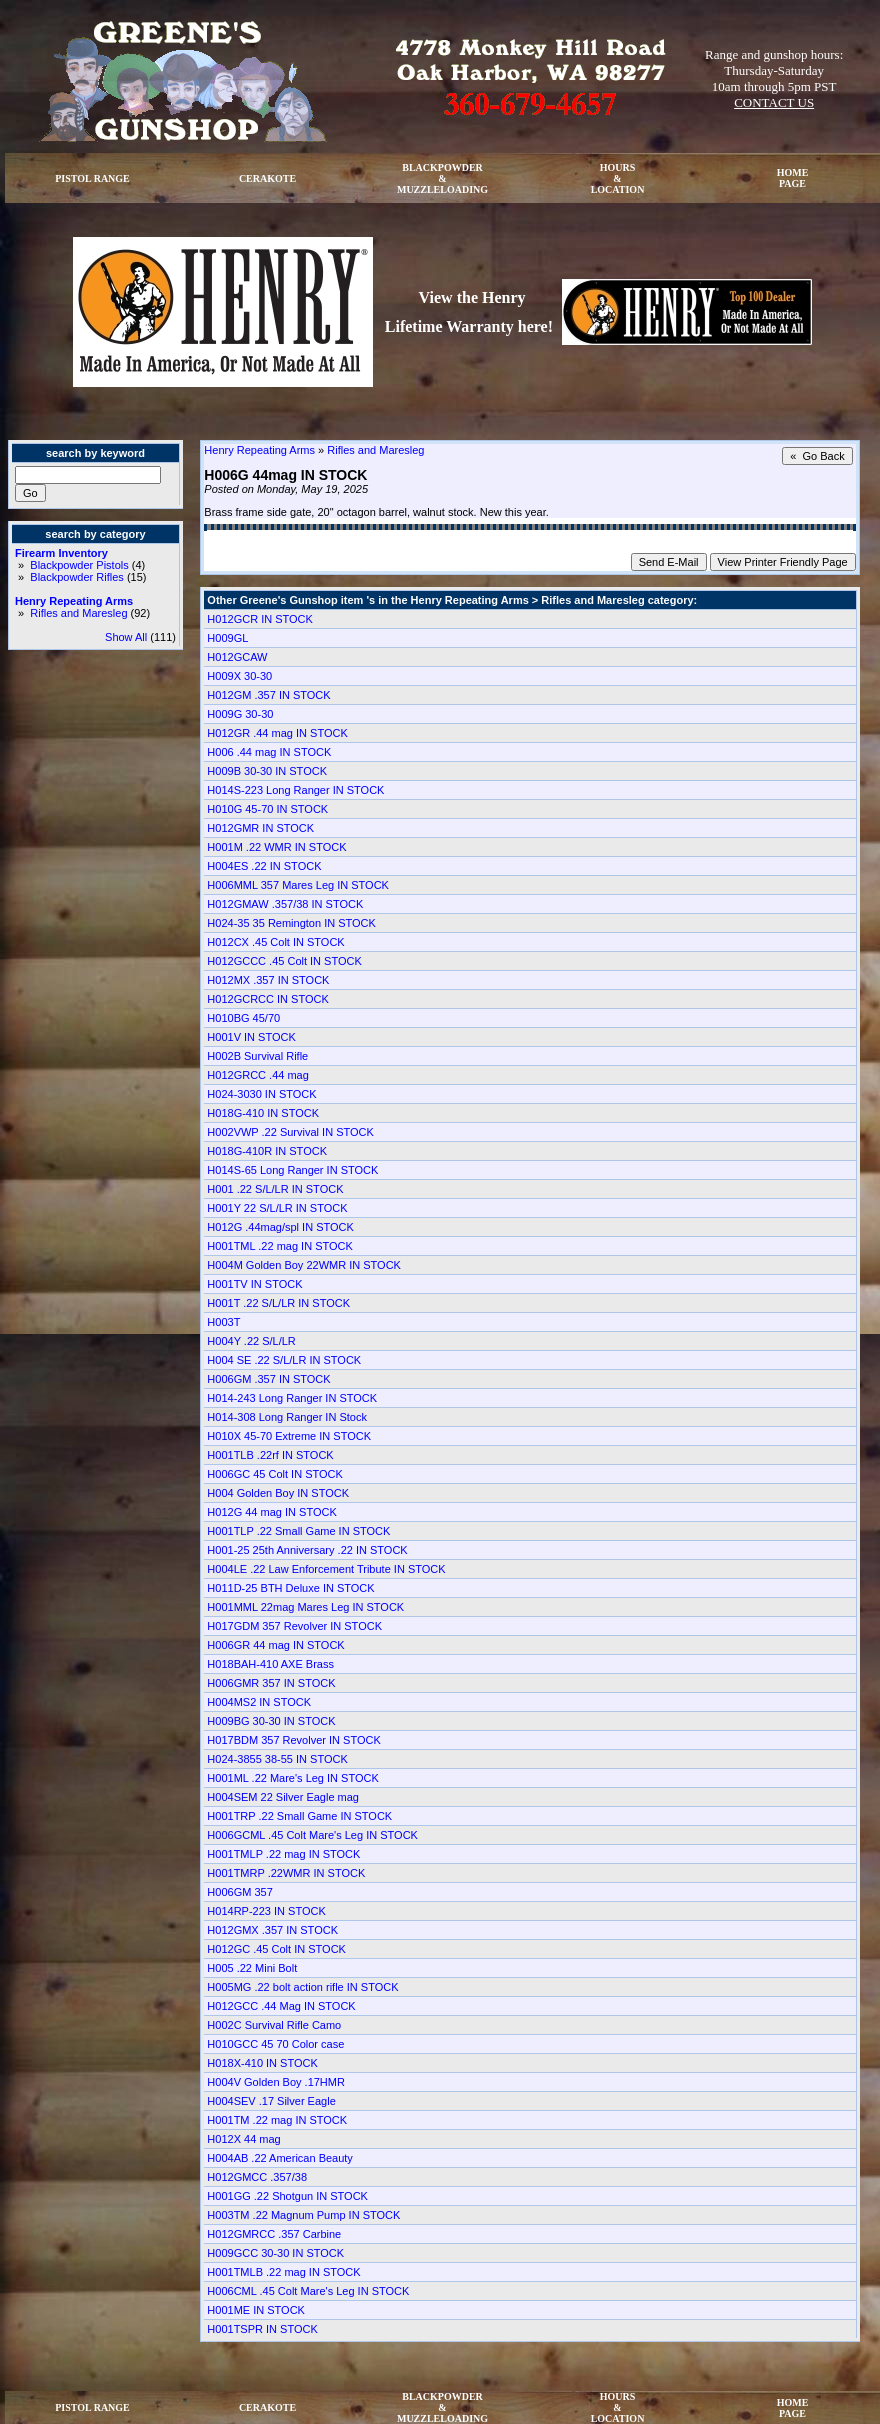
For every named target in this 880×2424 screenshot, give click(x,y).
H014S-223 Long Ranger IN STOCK (295, 790)
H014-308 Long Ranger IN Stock (287, 1417)
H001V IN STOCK (251, 1037)
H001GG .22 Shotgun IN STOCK (287, 2196)
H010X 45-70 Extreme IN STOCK (289, 1436)
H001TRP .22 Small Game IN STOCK (299, 1816)
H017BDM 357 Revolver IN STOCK (293, 1740)
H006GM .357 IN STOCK (268, 1379)
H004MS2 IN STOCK (259, 1702)
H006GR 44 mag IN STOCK (275, 1645)
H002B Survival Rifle (257, 1056)
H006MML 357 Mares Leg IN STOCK (298, 885)
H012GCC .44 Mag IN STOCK (281, 2006)
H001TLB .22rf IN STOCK (270, 1455)
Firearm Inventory (61, 553)
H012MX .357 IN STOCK (268, 980)
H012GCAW (237, 657)
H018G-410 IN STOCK (263, 1113)
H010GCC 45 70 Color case (275, 2044)
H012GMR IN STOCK (260, 828)
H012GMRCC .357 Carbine (274, 2234)
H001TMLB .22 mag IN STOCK (283, 2272)
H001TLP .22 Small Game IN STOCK (298, 1531)
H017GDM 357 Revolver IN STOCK (294, 1626)
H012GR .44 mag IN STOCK (277, 733)
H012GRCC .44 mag (258, 1075)
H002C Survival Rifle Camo (274, 2025)
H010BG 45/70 (243, 1018)
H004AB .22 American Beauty (280, 2158)
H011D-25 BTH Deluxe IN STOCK (290, 1588)
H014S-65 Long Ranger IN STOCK (292, 1170)
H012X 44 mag (243, 2139)
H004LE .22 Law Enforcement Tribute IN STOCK (326, 1569)
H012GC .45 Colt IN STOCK (276, 1949)
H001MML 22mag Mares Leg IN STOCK (305, 1607)
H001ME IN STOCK (256, 2310)
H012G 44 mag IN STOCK (271, 1512)
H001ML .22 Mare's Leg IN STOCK (292, 1778)
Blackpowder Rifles (77, 577)
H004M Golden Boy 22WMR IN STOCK (304, 1265)
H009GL (227, 638)
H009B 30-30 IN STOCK (267, 771)
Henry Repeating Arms (74, 601)
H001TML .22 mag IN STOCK (280, 1246)
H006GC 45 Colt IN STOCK (275, 1474)
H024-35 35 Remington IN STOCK (291, 923)
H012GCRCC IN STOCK (267, 999)
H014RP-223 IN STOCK (266, 1911)
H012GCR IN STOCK (260, 619)
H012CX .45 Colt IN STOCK (275, 942)
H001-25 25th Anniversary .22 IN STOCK (307, 1550)
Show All (126, 637)
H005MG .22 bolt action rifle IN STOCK (302, 1987)
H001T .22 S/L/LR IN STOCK (278, 1303)
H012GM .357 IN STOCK (268, 695)
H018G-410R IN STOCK (267, 1151)
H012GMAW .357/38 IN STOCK (285, 904)
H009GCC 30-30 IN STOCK (275, 2253)
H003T (223, 1322)
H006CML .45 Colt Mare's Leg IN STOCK (308, 2291)
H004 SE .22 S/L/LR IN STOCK (284, 1360)
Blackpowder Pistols (79, 565)
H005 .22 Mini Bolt (252, 1968)
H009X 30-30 (239, 676)
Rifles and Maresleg (78, 613)
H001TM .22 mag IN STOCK (277, 2120)
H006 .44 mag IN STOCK (269, 752)
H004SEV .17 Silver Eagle (271, 2101)
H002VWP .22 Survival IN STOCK (290, 1132)
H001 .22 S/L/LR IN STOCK (275, 1189)
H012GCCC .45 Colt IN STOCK (284, 961)
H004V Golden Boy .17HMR (276, 2082)
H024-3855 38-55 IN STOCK (277, 1759)
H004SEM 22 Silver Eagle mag (283, 1797)
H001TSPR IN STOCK (262, 2329)
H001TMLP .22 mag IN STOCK (283, 1854)
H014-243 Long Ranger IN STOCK (292, 1398)
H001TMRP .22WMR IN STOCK (286, 1873)
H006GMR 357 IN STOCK (271, 1683)
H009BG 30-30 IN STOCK (271, 1721)
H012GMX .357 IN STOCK (272, 1930)
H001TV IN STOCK (254, 1284)
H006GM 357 (239, 1892)
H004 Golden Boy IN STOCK (278, 1493)
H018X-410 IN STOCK (262, 2063)
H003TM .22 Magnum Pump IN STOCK (303, 2215)
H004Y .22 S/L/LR (251, 1341)
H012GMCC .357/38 (257, 2177)
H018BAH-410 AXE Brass (270, 1664)
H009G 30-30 (240, 714)
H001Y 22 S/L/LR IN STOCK (277, 1208)
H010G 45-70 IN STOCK (267, 809)
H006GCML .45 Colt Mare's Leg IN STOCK (312, 1835)
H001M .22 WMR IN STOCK (276, 847)
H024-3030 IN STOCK (261, 1094)
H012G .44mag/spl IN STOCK (280, 1227)
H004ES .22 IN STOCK (264, 866)
